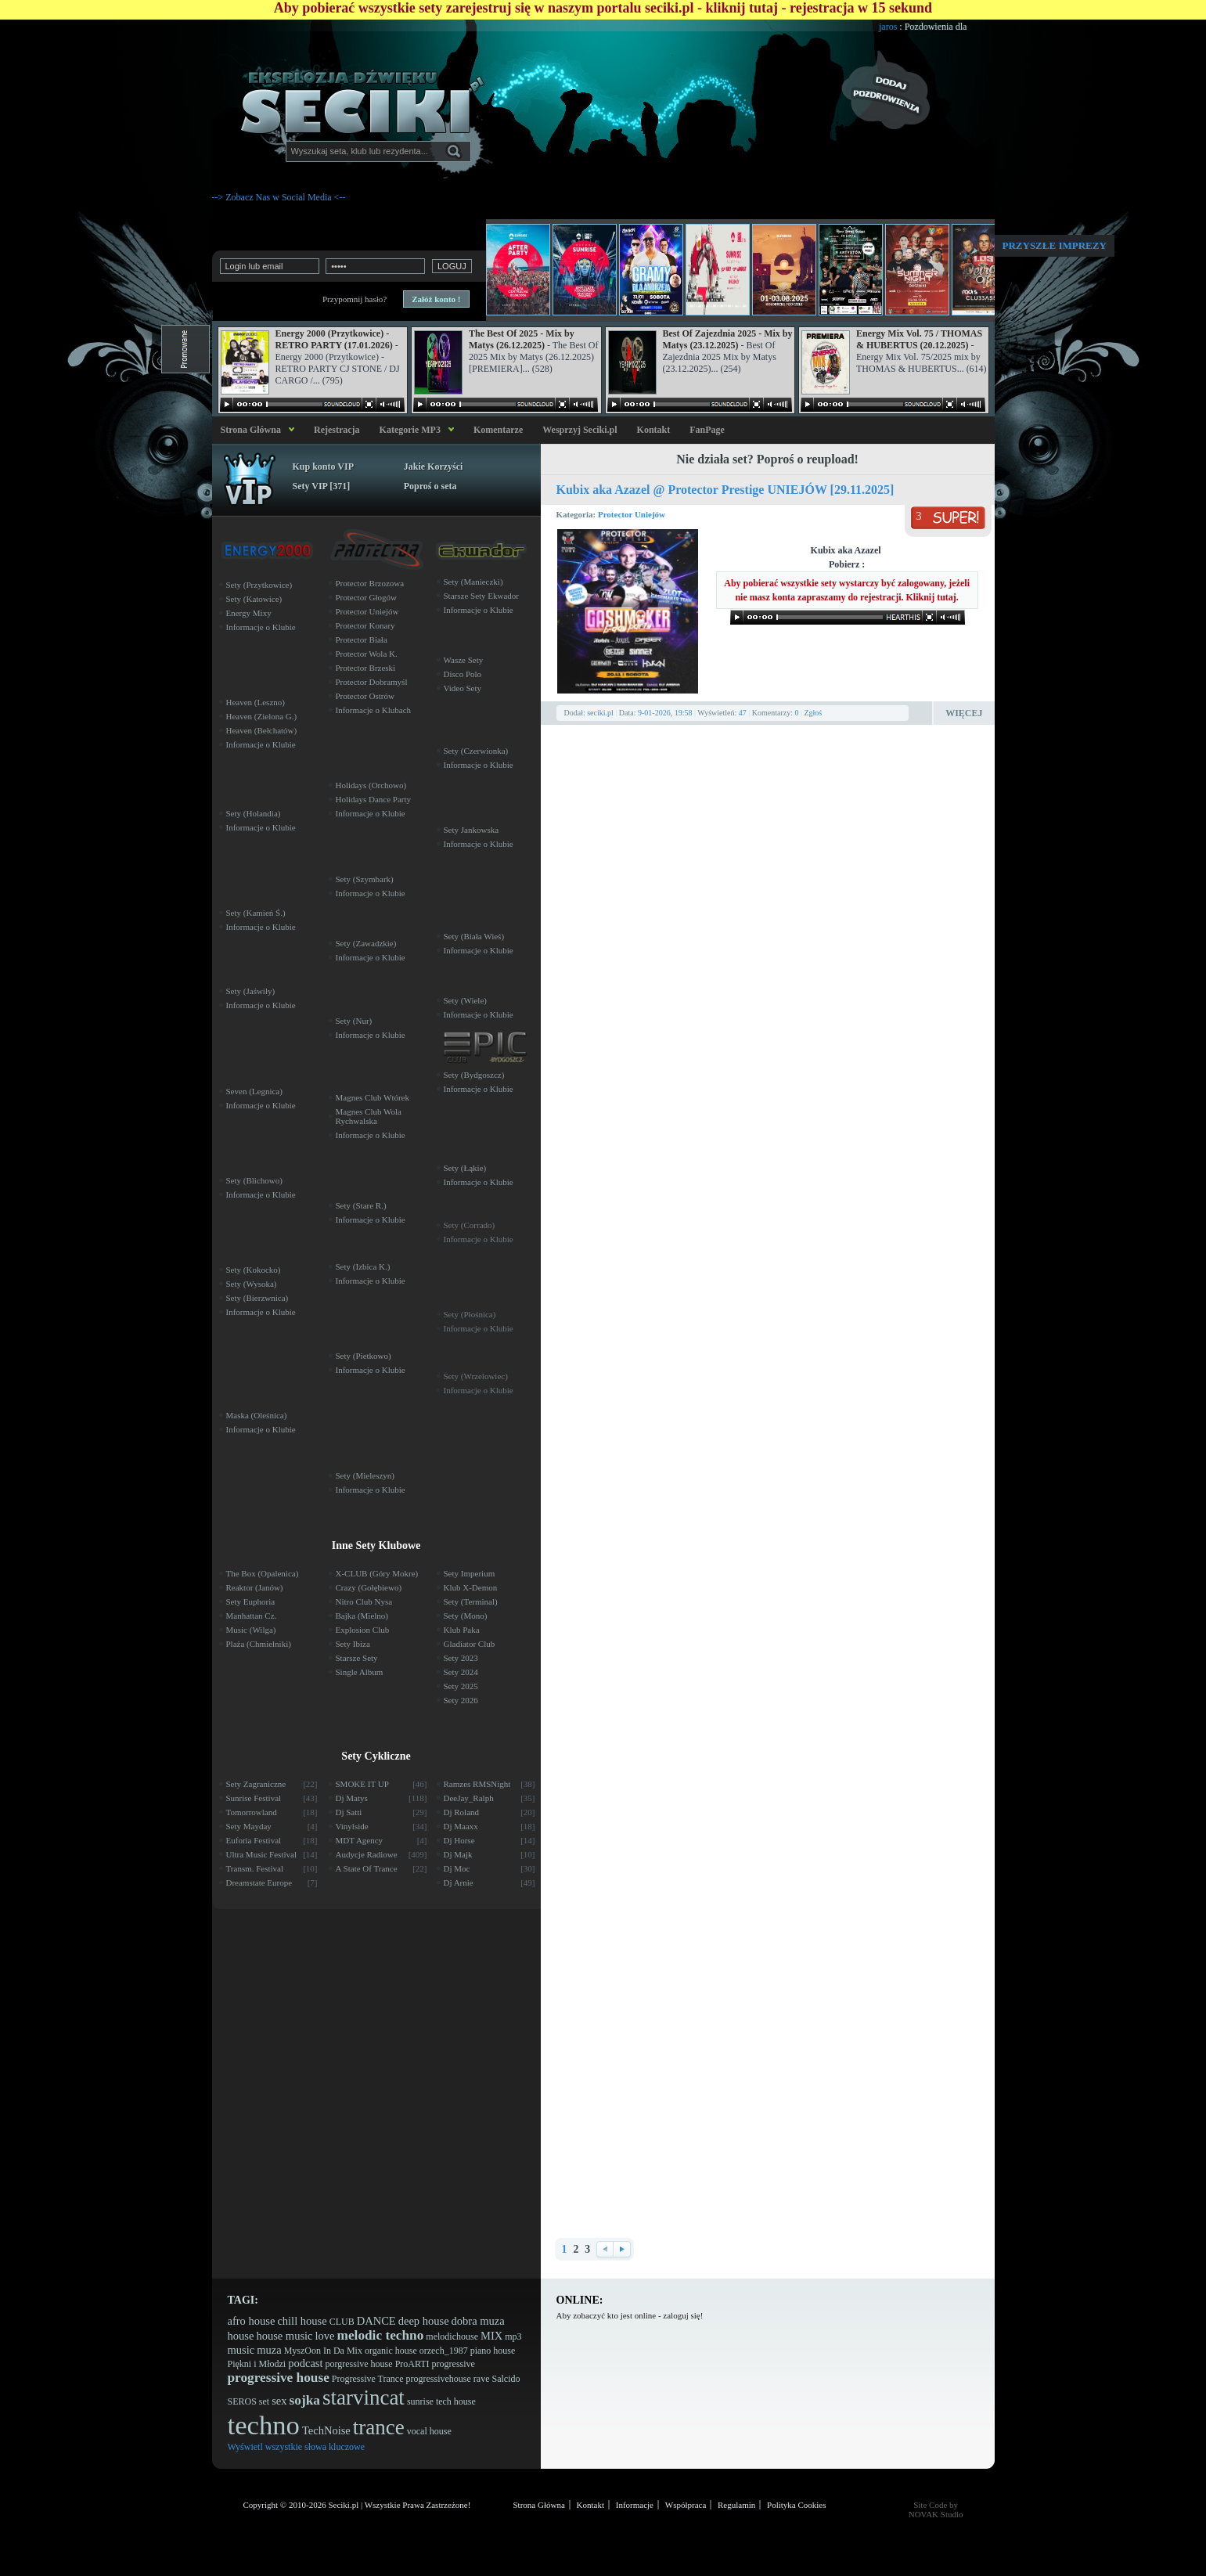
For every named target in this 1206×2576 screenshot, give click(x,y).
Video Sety (463, 688)
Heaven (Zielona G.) (261, 716)
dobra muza (478, 2321)
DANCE (376, 2321)
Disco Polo (463, 674)
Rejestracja (337, 429)
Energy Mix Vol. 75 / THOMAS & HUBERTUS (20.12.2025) (919, 339)
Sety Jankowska (471, 829)
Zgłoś (813, 712)
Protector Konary (365, 625)
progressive (453, 2363)
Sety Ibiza (353, 1643)
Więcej (963, 713)
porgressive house (359, 2363)
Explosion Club (363, 1629)
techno (264, 2425)
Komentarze (498, 429)
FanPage (707, 429)
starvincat (363, 2397)
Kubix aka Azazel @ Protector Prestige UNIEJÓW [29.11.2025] (725, 489)
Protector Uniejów (631, 514)
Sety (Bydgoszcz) (474, 1074)
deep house (423, 2321)
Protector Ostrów (365, 696)
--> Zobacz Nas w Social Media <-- (279, 197)
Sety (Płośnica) (470, 1314)
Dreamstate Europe (272, 1882)
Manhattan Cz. (251, 1615)
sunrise (420, 2401)
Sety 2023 (461, 1658)
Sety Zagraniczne (272, 1784)
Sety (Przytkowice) (259, 584)
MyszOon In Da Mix (323, 2350)
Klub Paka (462, 1629)
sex (279, 2400)
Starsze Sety (357, 1658)
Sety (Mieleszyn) (365, 1475)
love (325, 2335)
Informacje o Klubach (374, 710)
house (241, 2335)
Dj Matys (381, 1798)
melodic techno (380, 2335)
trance (379, 2427)
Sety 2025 (461, 1686)
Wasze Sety (464, 660)
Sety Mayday (272, 1826)
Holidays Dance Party (374, 799)
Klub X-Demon (471, 1587)
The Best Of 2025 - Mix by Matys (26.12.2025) (521, 339)
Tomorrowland (272, 1812)
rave (481, 2378)
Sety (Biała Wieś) (474, 936)
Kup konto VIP (323, 466)
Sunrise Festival (272, 1798)
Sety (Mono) (466, 1615)
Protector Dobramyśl (372, 681)
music (241, 2350)
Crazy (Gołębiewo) (369, 1587)
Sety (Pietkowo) (363, 1355)
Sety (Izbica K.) (363, 1266)
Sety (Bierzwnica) (257, 1297)
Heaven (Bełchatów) (261, 730)
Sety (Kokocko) (253, 1269)
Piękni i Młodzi (257, 2363)
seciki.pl (600, 712)
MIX (491, 2335)
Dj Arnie (489, 1882)
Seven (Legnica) (254, 1091)
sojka (305, 2400)
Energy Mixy (249, 613)
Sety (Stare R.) (361, 1205)
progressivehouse (437, 2378)
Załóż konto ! (436, 299)
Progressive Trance (368, 2378)
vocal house (429, 2431)
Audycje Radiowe (381, 1854)
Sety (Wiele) (465, 1000)
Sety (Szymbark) (365, 879)
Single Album (359, 1672)
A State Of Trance (381, 1868)
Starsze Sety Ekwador (482, 595)
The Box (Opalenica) (262, 1573)
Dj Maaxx (489, 1826)
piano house (493, 2350)
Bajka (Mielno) (362, 1615)
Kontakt (654, 429)
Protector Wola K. (367, 653)
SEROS (242, 2401)
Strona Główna (248, 429)
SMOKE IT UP (381, 1784)
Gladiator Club (469, 1643)
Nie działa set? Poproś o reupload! (767, 459)
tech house (456, 2401)
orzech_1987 (443, 2350)
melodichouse (452, 2336)
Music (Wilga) (251, 1629)
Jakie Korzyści (433, 466)
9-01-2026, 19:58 (665, 712)
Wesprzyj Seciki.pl (579, 429)
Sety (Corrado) (469, 1225)
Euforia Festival (272, 1840)
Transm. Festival (272, 1868)
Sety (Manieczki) (473, 581)
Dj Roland (489, 1812)
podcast (305, 2363)
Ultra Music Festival (272, 1854)
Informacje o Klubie (261, 627)
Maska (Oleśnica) (256, 1415)
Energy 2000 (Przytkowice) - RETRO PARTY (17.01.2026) (334, 339)
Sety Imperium (469, 1573)
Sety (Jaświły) (250, 991)
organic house (391, 2350)
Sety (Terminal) (471, 1601)
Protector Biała (361, 639)
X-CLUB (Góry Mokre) (377, 1573)
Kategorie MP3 (410, 429)
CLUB (342, 2321)
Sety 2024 (461, 1672)
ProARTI (412, 2363)
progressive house (278, 2377)
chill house (301, 2321)
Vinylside (381, 1826)
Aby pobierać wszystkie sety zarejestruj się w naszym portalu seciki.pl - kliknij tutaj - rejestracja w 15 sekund (603, 8)
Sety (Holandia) (253, 813)
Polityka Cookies (796, 2504)
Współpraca (686, 2504)
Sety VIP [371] (322, 486)
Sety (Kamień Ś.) (256, 912)
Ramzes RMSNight (489, 1784)
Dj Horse (489, 1840)
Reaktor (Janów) (254, 1587)
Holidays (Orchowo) (371, 785)
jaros (916, 26)
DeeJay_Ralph (489, 1798)
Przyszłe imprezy (1055, 245)
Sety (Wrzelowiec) (476, 1376)
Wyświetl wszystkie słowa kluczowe (296, 2446)
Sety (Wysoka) (251, 1283)
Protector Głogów (367, 597)
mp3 (513, 2336)
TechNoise (326, 2430)
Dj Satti (381, 1812)
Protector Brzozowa (370, 583)
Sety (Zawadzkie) (366, 943)
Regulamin (736, 2504)
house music (284, 2335)
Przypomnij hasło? (354, 299)
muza (269, 2350)
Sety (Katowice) (254, 598)
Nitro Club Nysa (364, 1601)
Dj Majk (489, 1854)
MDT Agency (381, 1840)
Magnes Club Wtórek (373, 1097)
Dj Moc (489, 1868)
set (264, 2401)
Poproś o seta (430, 486)
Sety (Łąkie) (465, 1168)
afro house (251, 2321)
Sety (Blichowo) (254, 1180)
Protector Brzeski (366, 667)
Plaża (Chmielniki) (258, 1643)
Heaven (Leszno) (255, 702)
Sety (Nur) (354, 1020)
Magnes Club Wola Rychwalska (368, 1116)
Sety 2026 (461, 1700)
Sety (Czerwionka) (476, 750)
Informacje (634, 2504)
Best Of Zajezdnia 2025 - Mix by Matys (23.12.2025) (728, 339)
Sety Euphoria (250, 1601)
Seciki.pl (343, 2504)
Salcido (505, 2378)
